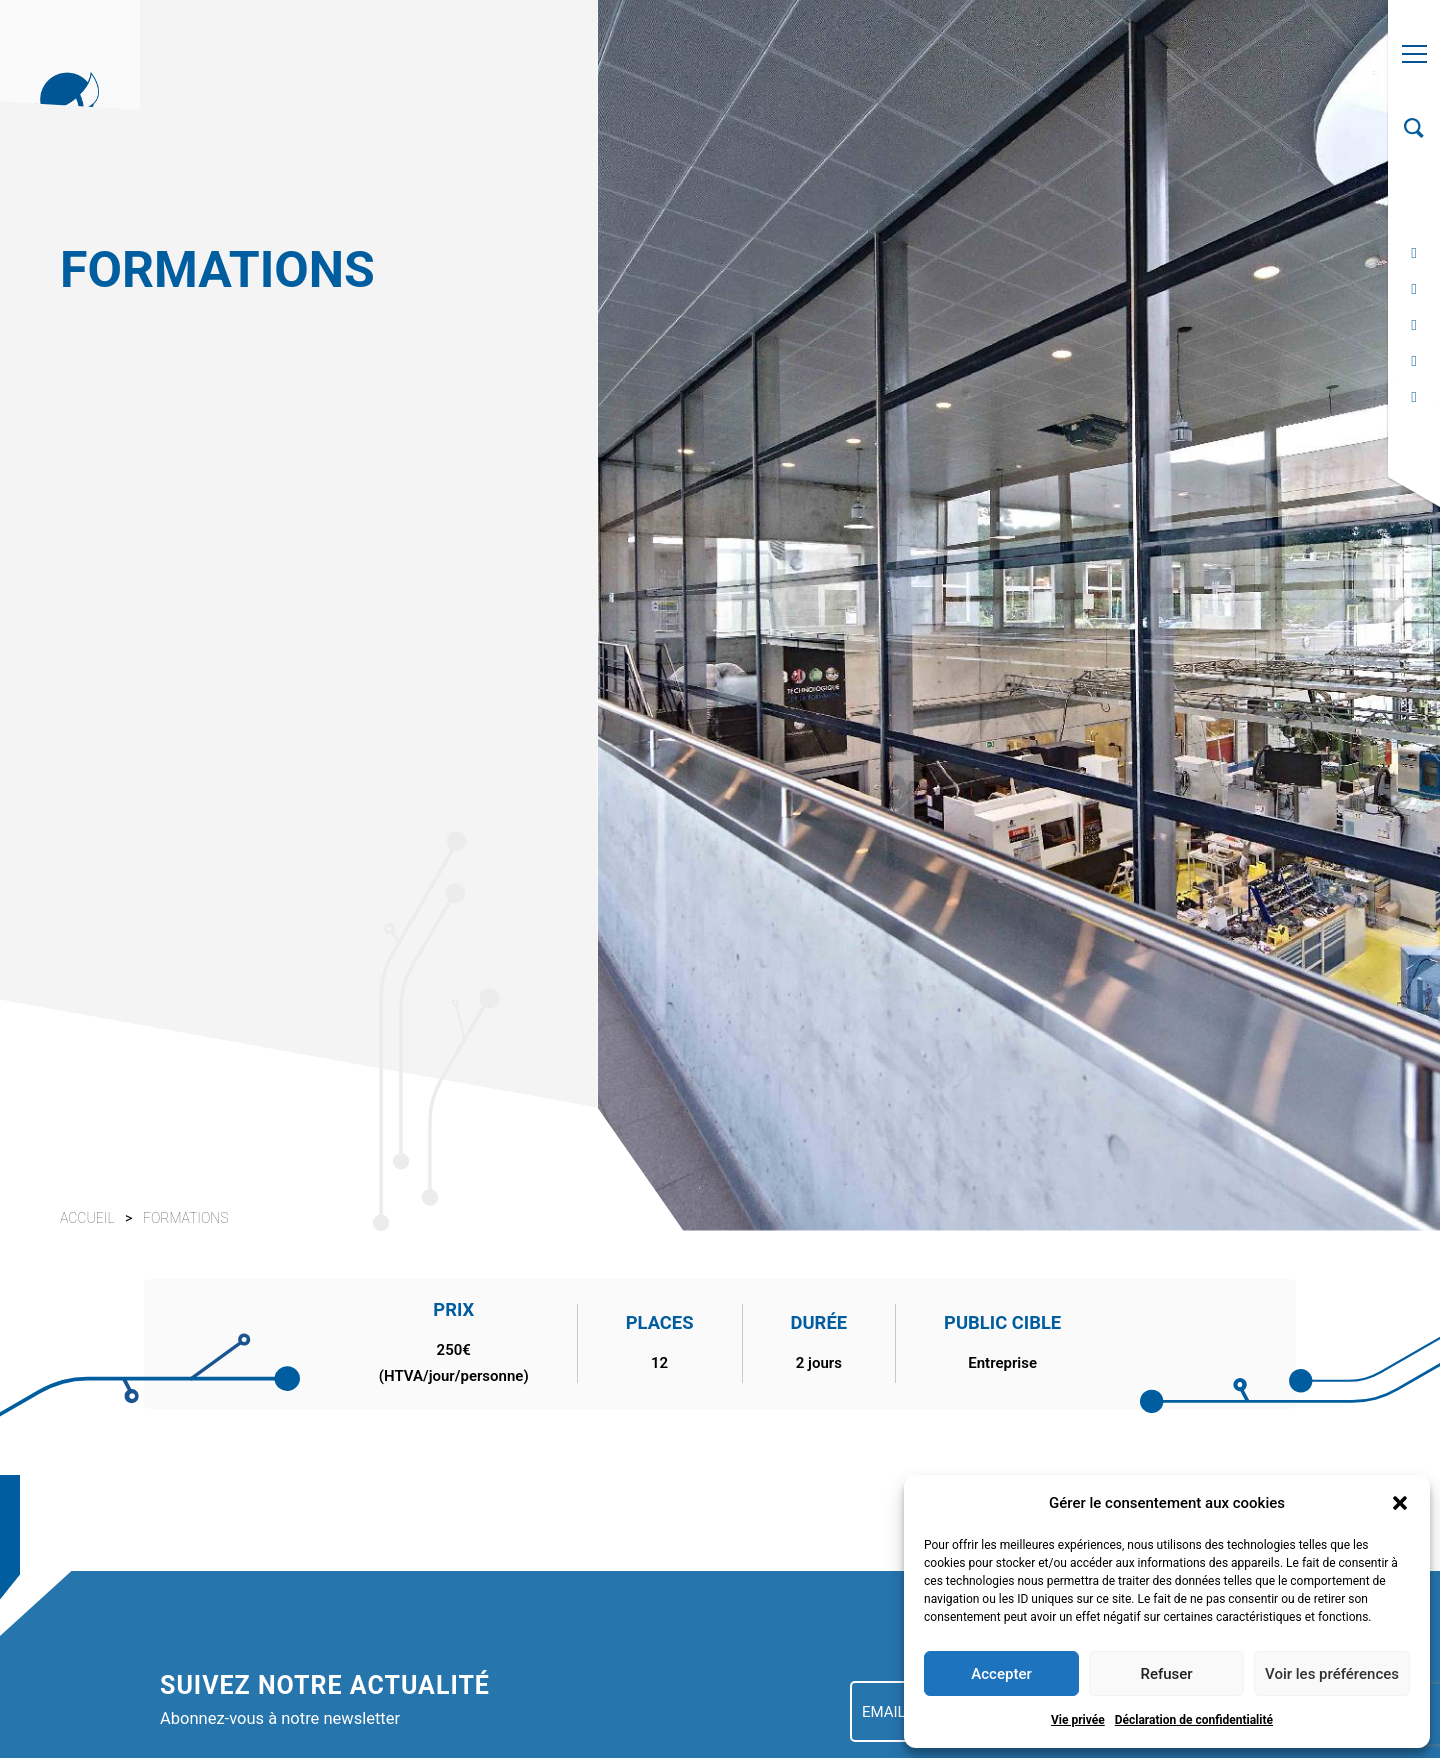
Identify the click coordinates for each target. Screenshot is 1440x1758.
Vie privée (1078, 1720)
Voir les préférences (1332, 1674)
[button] (1400, 1503)
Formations (186, 1218)
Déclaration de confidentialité (1194, 1720)
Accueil (87, 1218)
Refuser (1166, 1674)
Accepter (1001, 1674)
